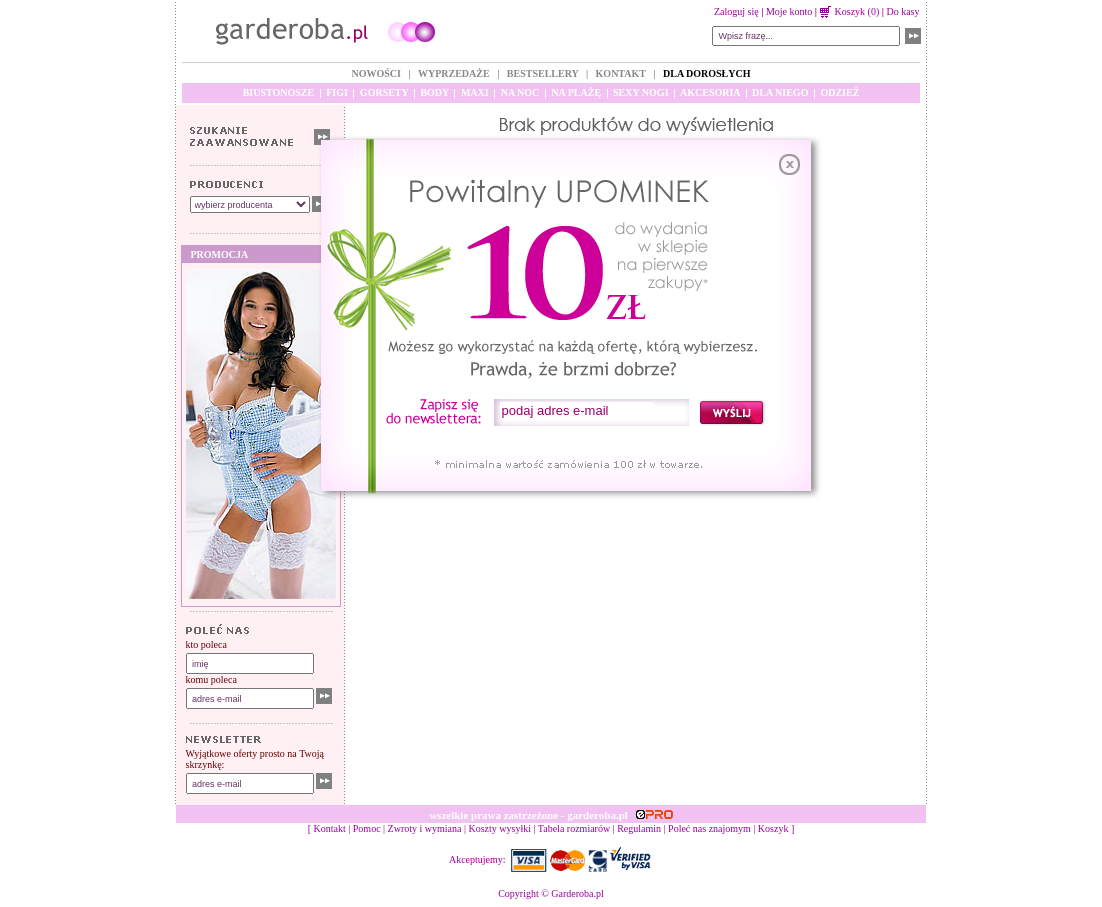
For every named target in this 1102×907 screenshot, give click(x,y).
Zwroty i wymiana (425, 828)
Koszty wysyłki (500, 828)
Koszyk (773, 828)
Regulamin (639, 828)
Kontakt (330, 828)
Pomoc (367, 828)
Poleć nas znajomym (709, 828)
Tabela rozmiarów (574, 828)
